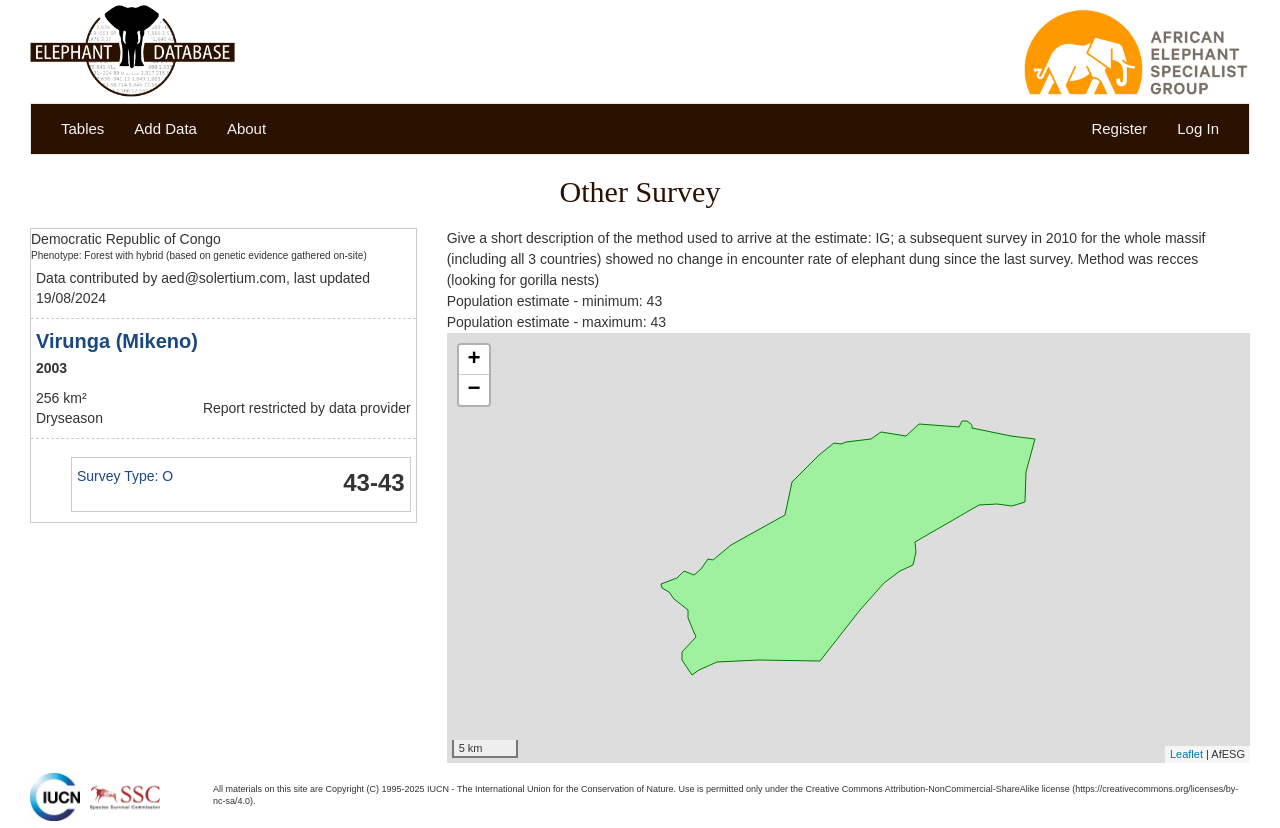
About (246, 128)
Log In (1198, 128)
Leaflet (1186, 754)
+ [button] (474, 360)
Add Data (165, 128)
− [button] (474, 390)
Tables (82, 128)
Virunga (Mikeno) (117, 341)
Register (1119, 128)
